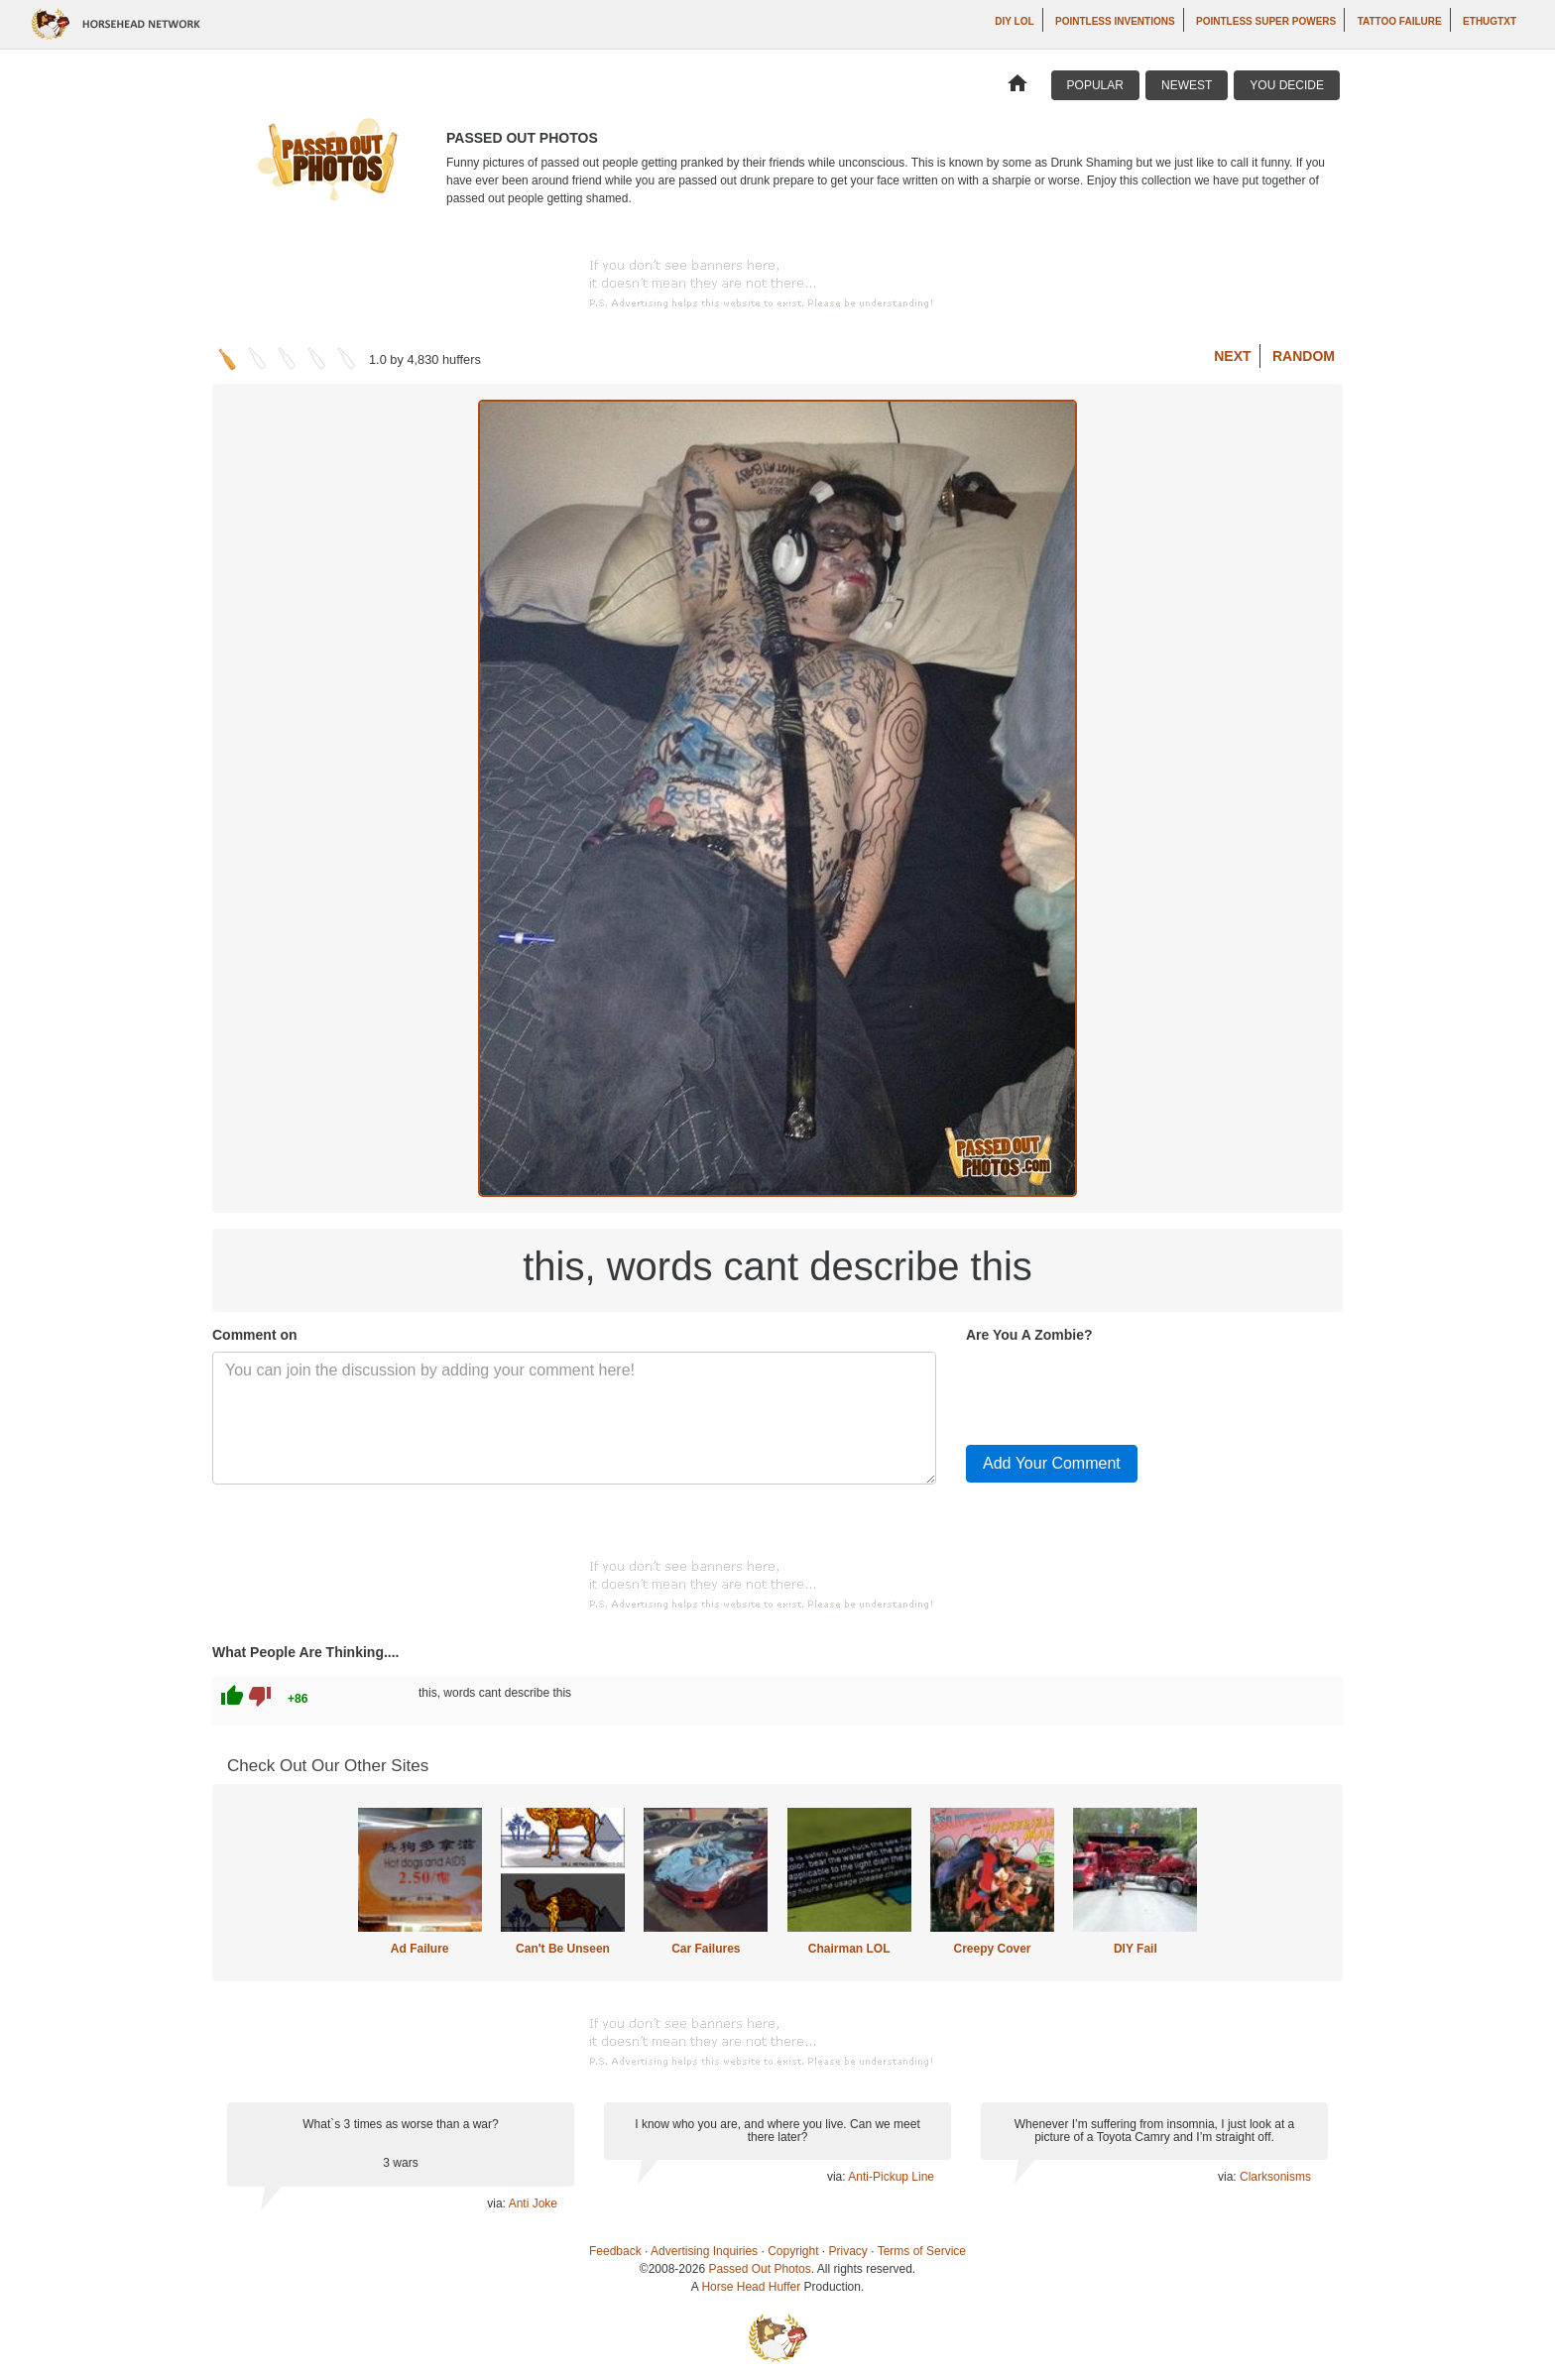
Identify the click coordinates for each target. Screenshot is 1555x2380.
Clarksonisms (1275, 2177)
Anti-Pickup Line (891, 2177)
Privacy (848, 2251)
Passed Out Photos (759, 2269)
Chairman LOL (849, 1949)
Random (1303, 356)
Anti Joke (533, 2203)
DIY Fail (1135, 1949)
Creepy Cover (991, 1949)
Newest (1186, 85)
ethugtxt (1489, 21)
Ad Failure (420, 1949)
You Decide (1287, 85)
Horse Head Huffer (750, 2287)
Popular (1095, 85)
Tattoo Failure (1400, 21)
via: (497, 2203)
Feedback (615, 2251)
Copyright (793, 2251)
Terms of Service (922, 2251)
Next (1232, 356)
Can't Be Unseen (563, 1949)
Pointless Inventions (1115, 21)
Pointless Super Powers (1266, 21)
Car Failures (705, 1949)
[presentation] (1116, 1390)
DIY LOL (1014, 21)
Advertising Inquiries (704, 2251)
